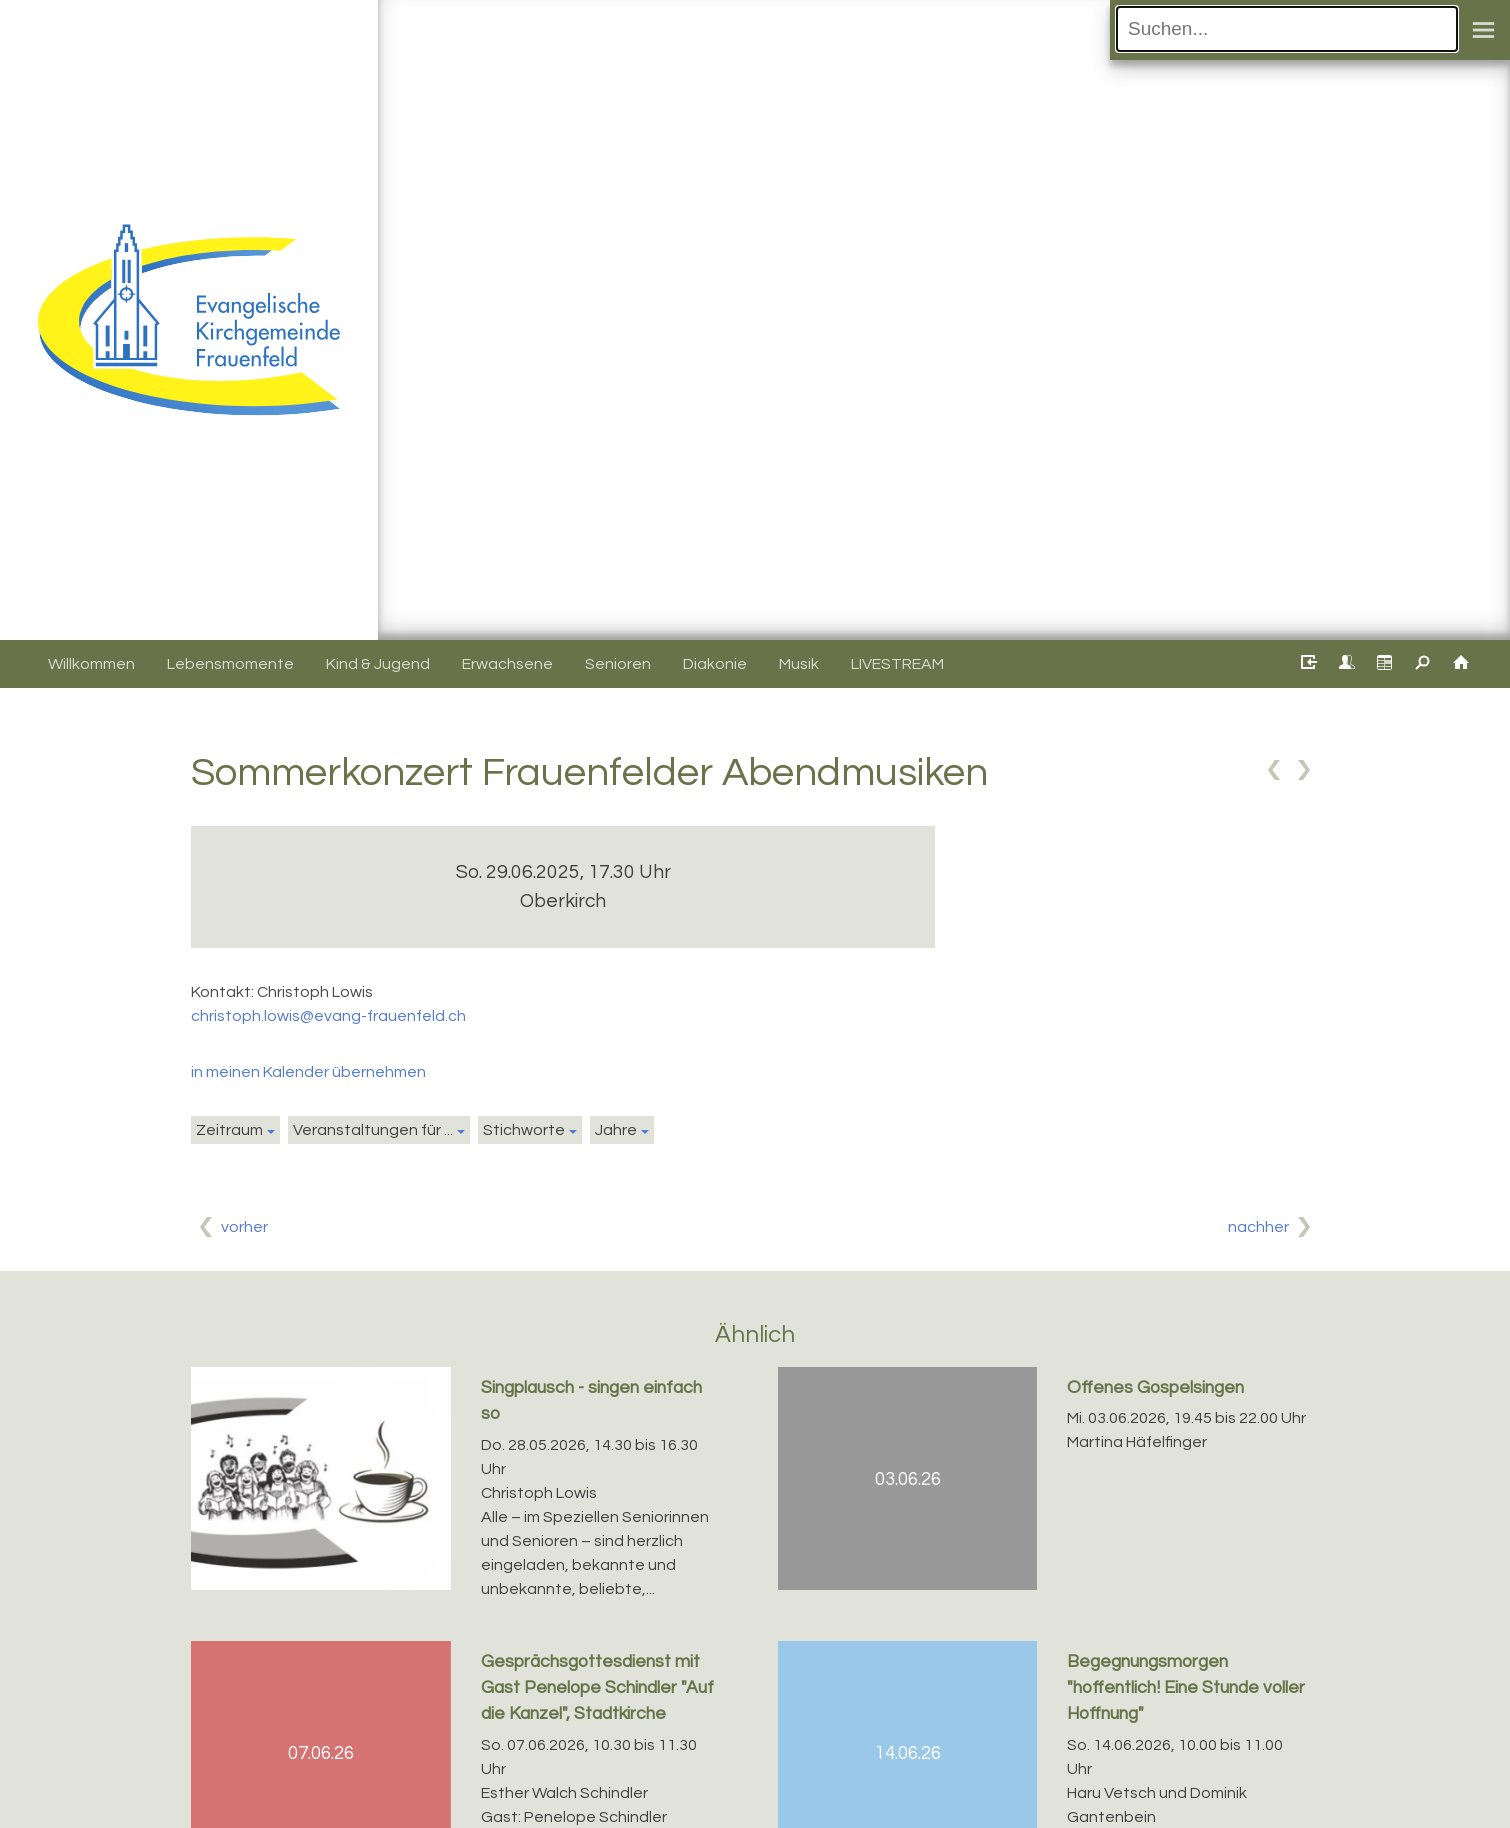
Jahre (616, 1130)
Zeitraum (229, 1130)
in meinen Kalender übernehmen (308, 1072)
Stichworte (524, 1130)
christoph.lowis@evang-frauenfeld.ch (328, 1016)
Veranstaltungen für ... (373, 1130)
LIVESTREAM (897, 664)
